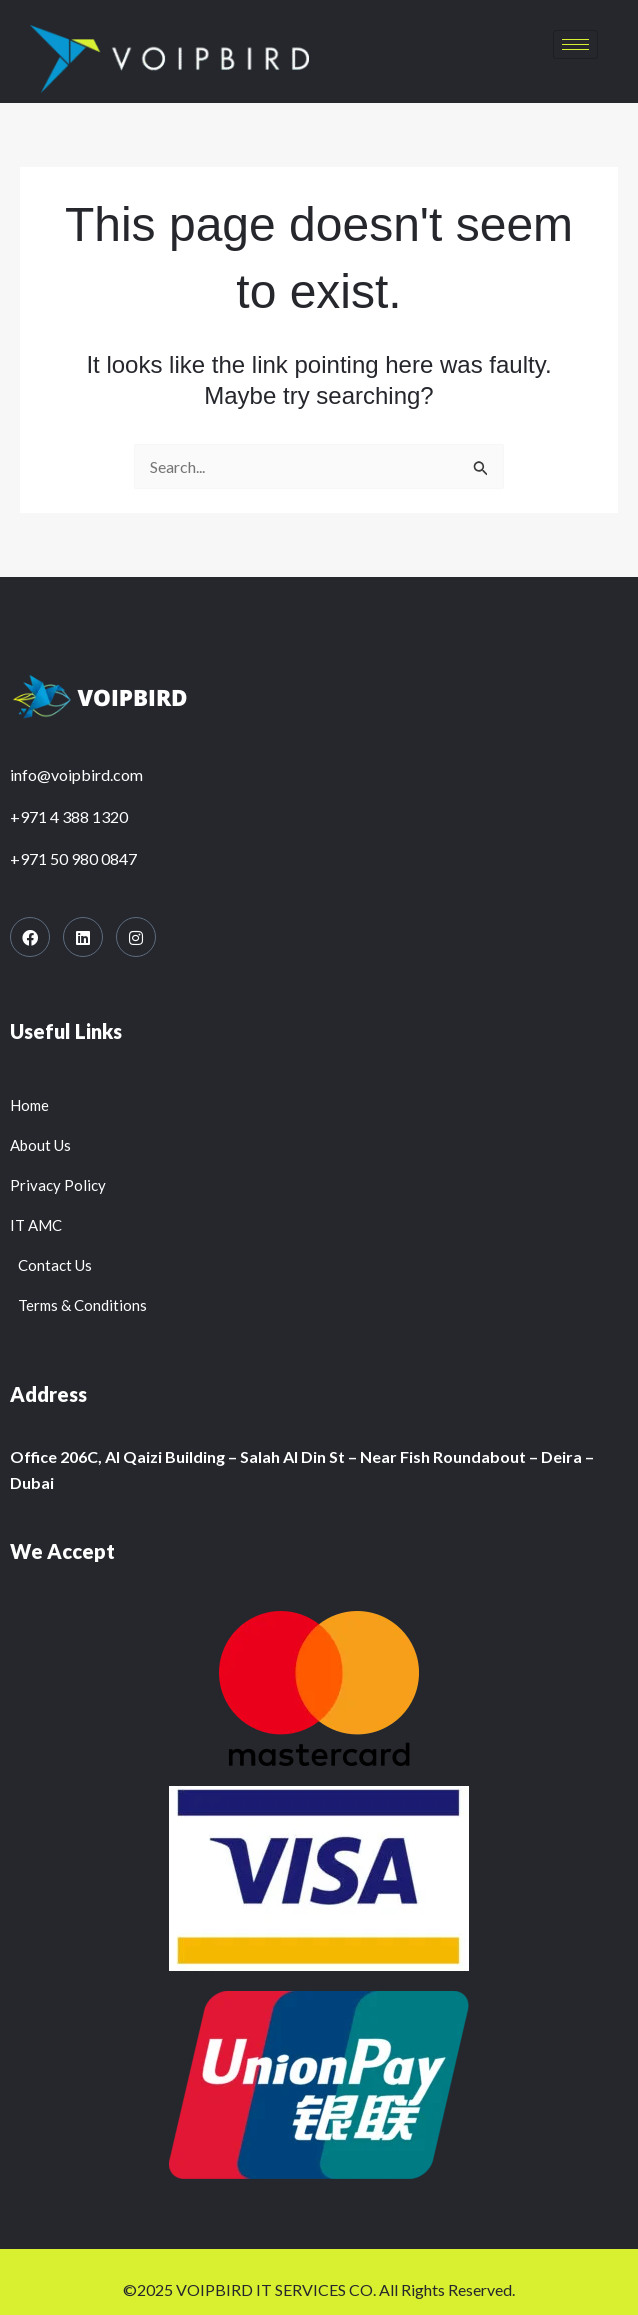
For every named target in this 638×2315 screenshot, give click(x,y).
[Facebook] (30, 937)
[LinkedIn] (83, 937)
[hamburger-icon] (575, 44)
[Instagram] (136, 937)
